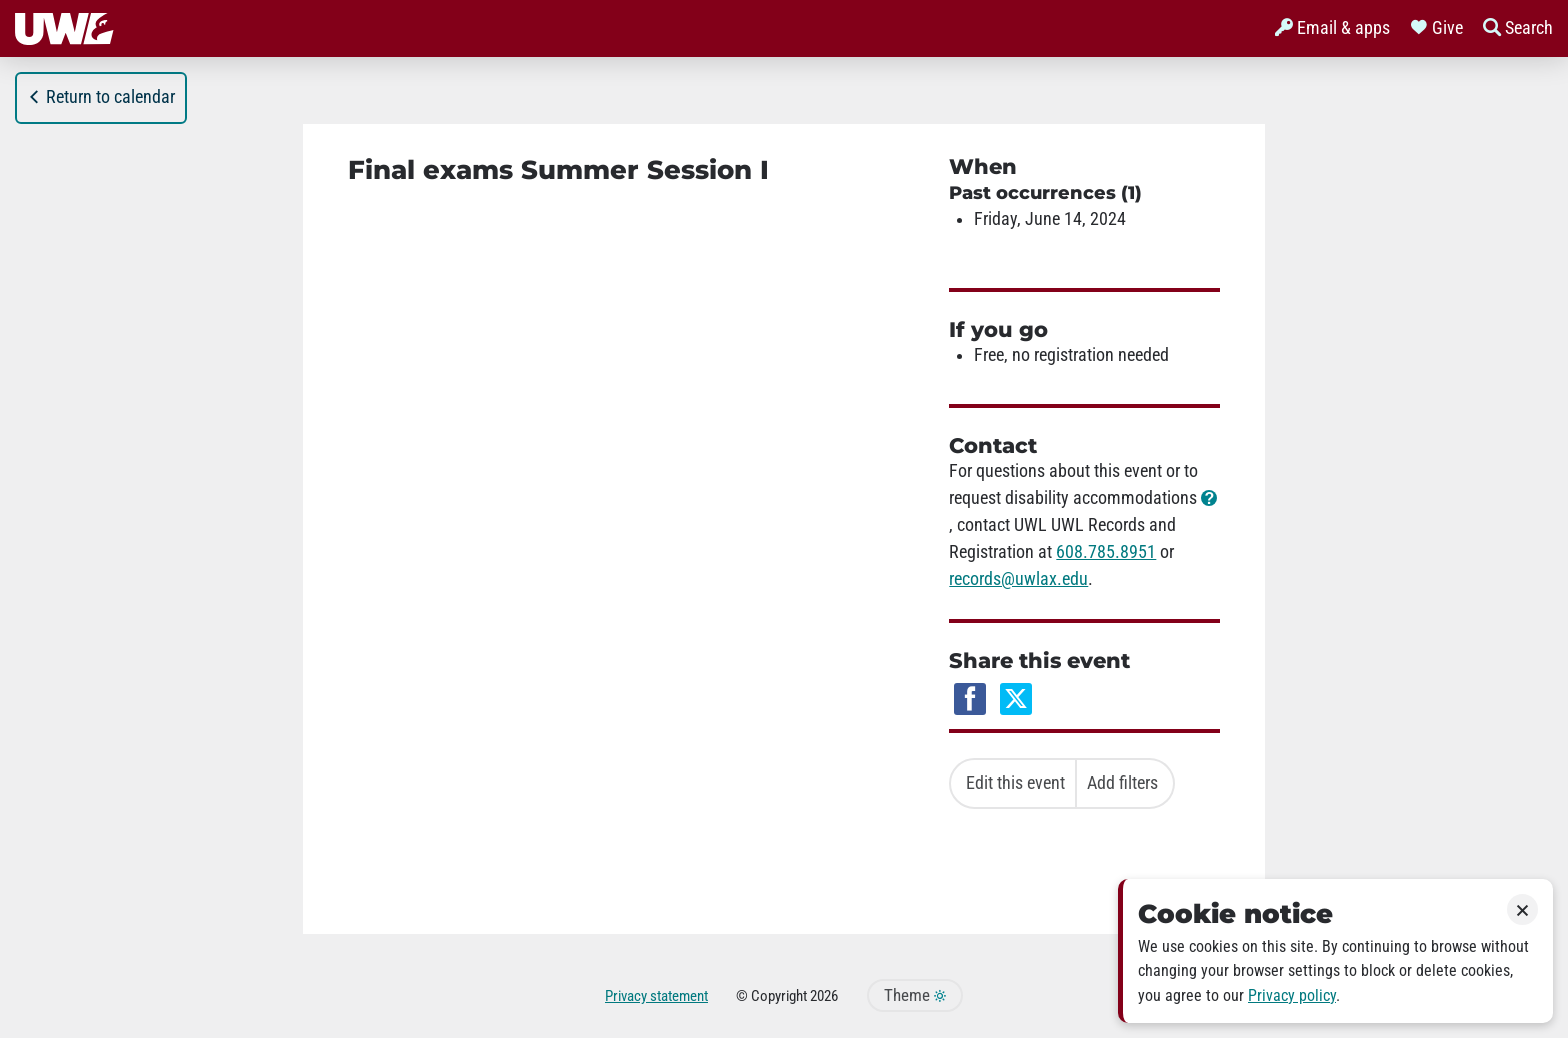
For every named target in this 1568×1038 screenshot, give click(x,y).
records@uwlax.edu (1018, 579)
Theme (915, 995)
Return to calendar (101, 97)
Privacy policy (1292, 995)
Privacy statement (656, 996)
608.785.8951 (1106, 552)
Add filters (1122, 783)
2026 (824, 996)
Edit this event (1015, 783)
